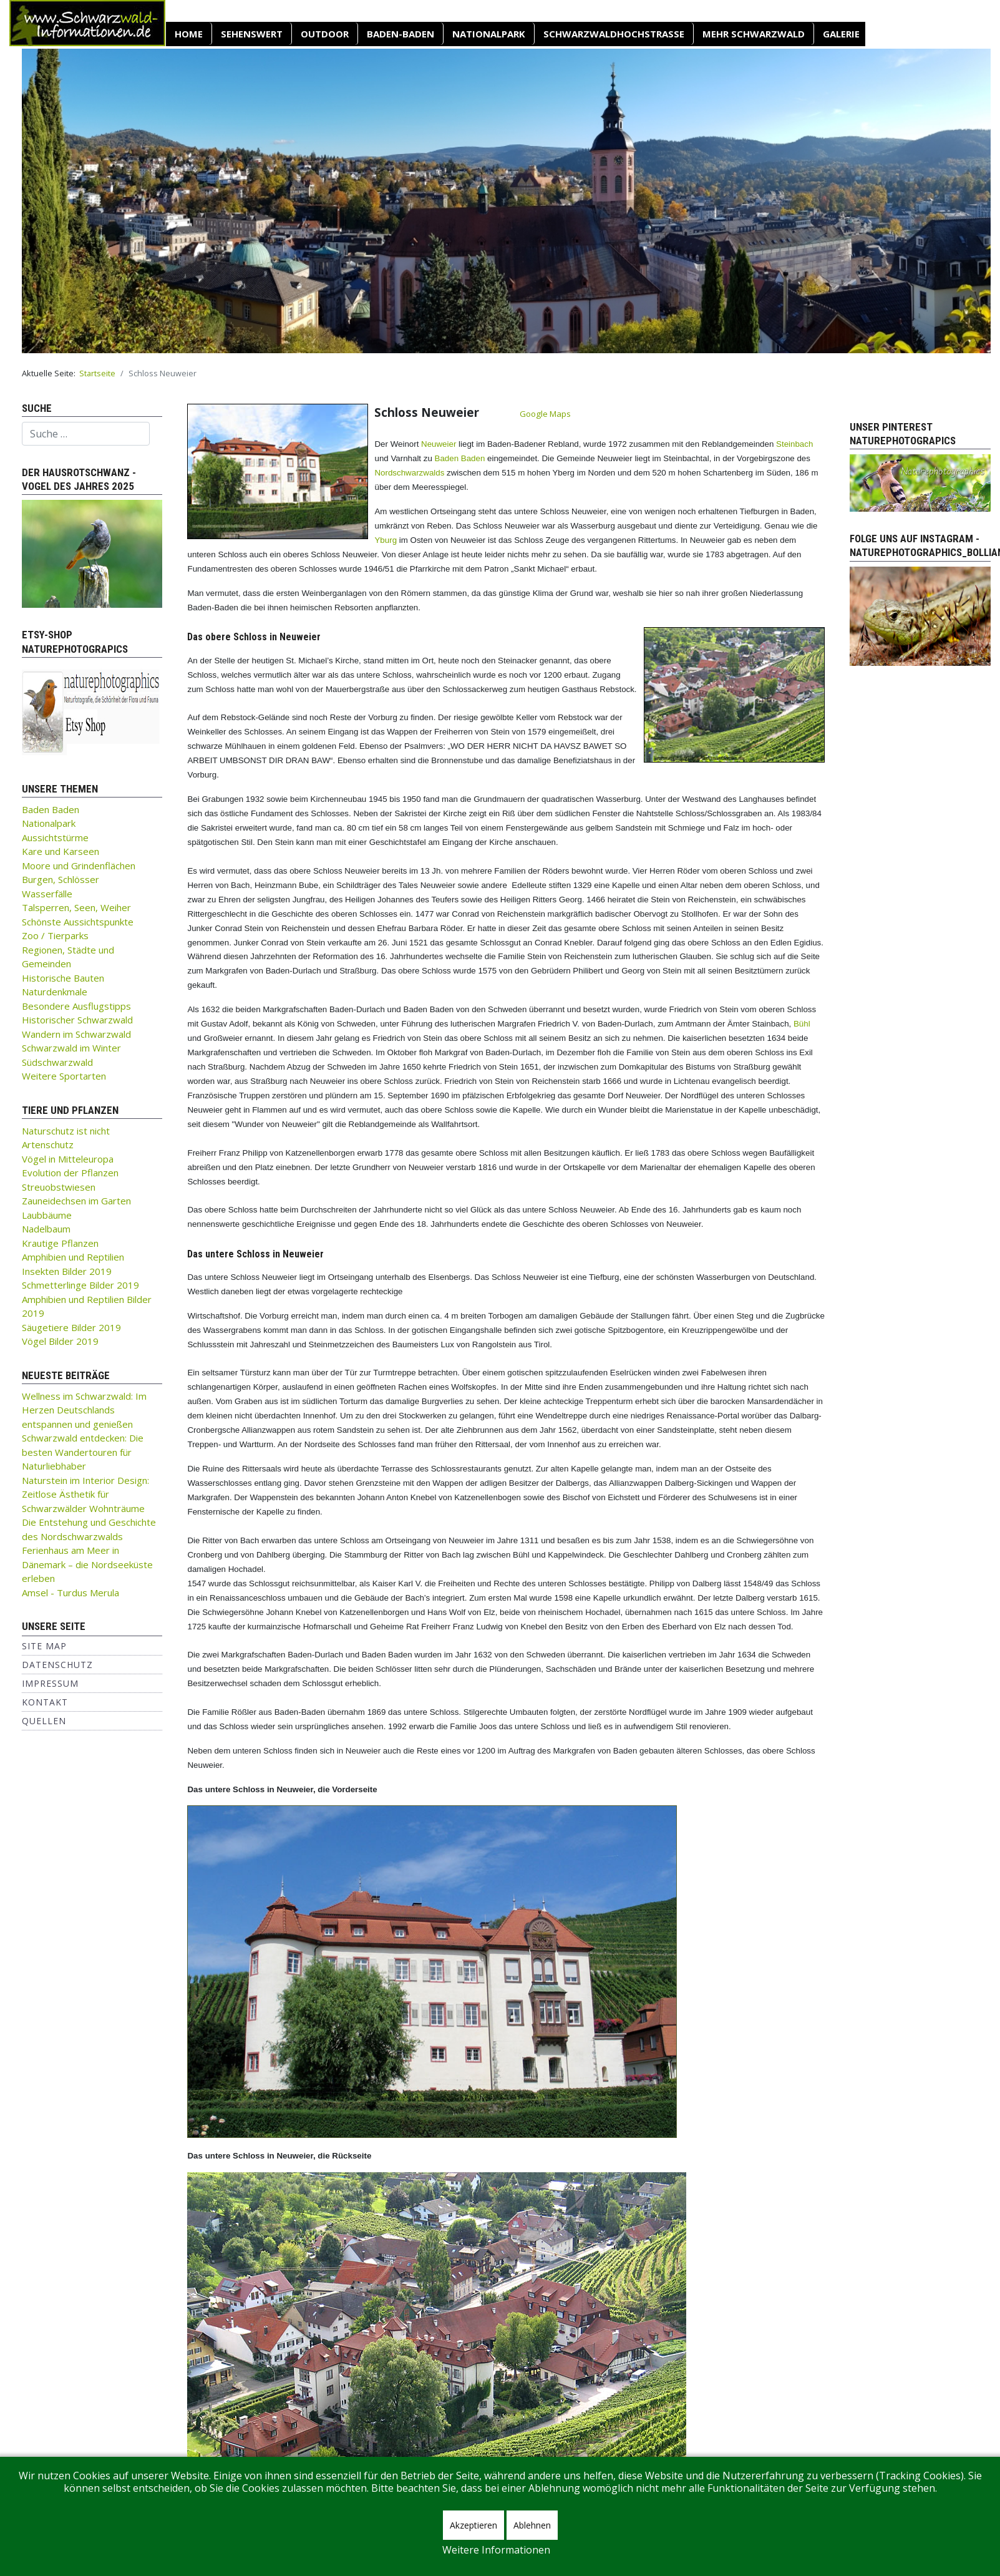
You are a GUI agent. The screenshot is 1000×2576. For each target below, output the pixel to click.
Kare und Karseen (60, 851)
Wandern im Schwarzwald (76, 1034)
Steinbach (794, 444)
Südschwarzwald (57, 1062)
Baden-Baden (400, 33)
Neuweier (438, 444)
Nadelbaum (46, 1228)
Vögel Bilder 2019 (60, 1341)
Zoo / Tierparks (55, 935)
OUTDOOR (325, 33)
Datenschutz (57, 1665)
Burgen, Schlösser (60, 879)
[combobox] (86, 434)
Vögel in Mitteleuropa (68, 1159)
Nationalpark (488, 33)
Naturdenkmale (54, 991)
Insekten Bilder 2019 (67, 1271)
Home (189, 33)
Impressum (50, 1683)
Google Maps (545, 413)
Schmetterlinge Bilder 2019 (80, 1285)
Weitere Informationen (496, 2550)
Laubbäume (47, 1215)
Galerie (841, 33)
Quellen (44, 1721)
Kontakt (45, 1702)
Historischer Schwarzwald (77, 1019)
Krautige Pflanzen (60, 1243)
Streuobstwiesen (58, 1187)
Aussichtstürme (55, 837)
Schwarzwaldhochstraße (613, 33)
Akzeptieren (473, 2525)
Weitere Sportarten (64, 1076)
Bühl (802, 1023)
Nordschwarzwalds (409, 472)
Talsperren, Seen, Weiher (76, 907)
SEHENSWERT (252, 33)
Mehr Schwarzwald (753, 33)
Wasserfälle (47, 893)
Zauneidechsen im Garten (76, 1200)
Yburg (385, 540)
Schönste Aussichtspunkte (77, 921)
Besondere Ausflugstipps (76, 1006)
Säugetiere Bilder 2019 (71, 1327)
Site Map (44, 1646)
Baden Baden (50, 809)
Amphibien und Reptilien (73, 1257)
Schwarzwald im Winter (71, 1048)
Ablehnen (532, 2525)
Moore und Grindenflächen (78, 865)
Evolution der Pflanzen (70, 1172)
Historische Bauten (63, 978)
